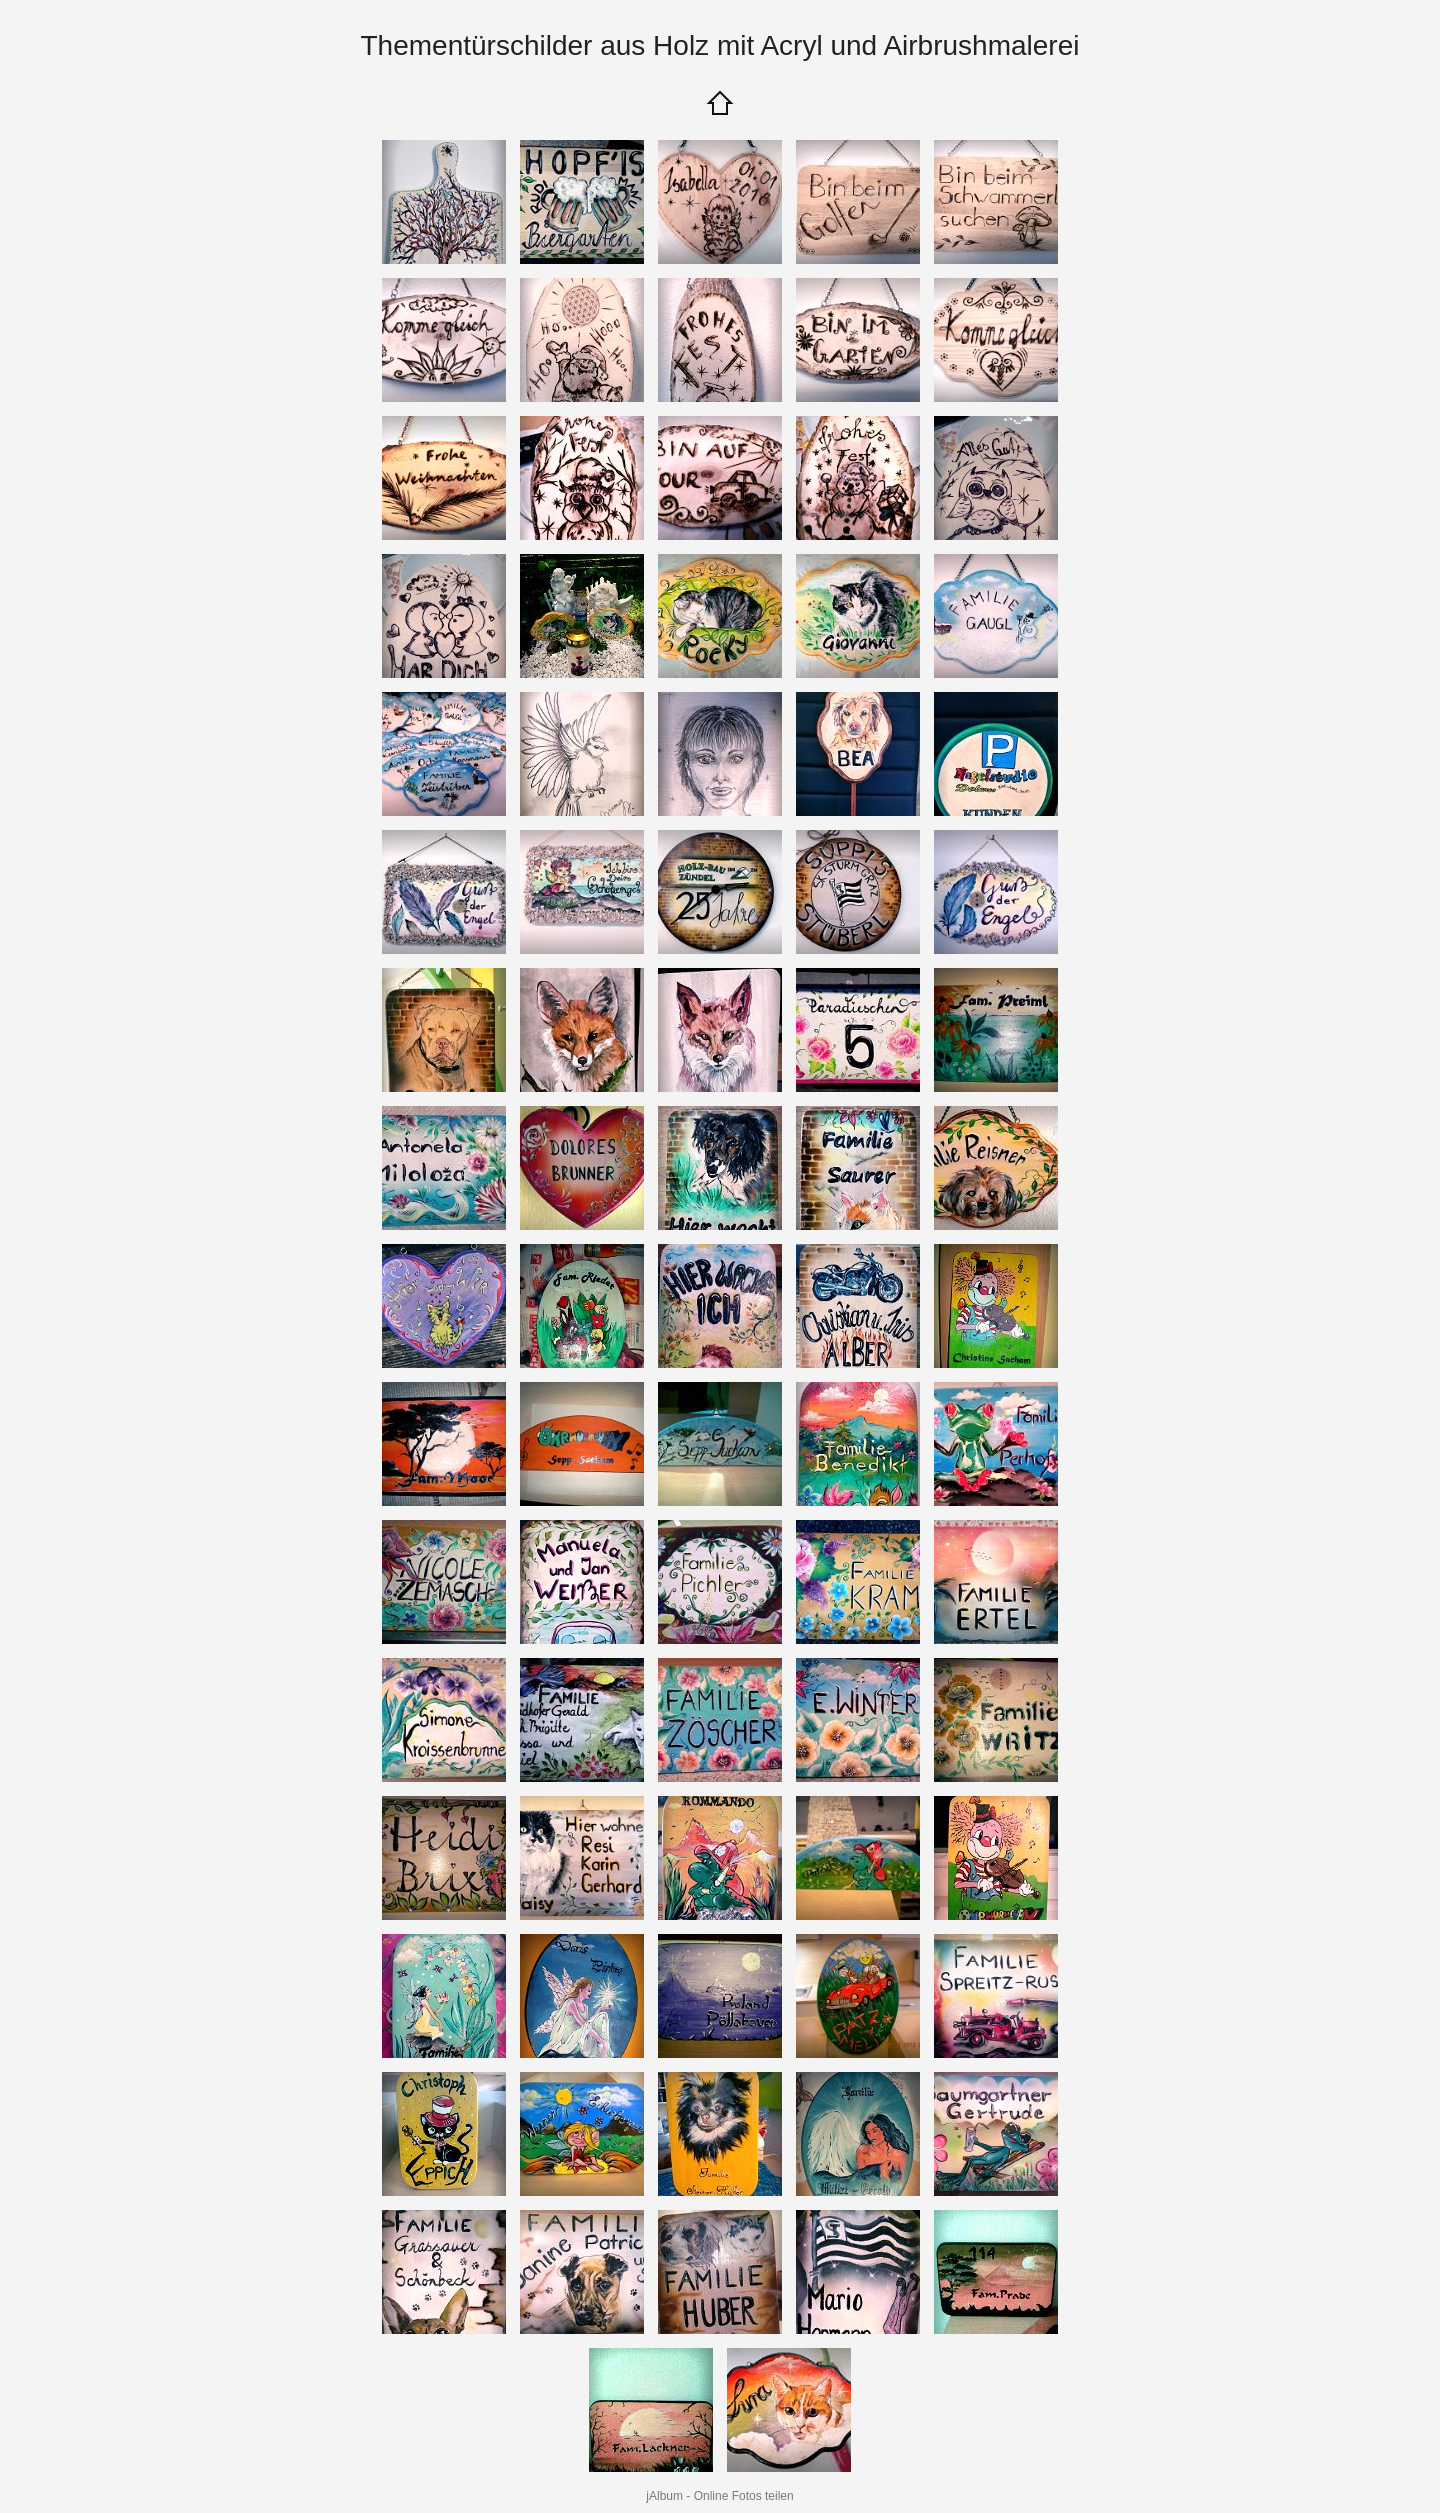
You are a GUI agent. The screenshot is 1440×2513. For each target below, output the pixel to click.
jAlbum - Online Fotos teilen (719, 2496)
